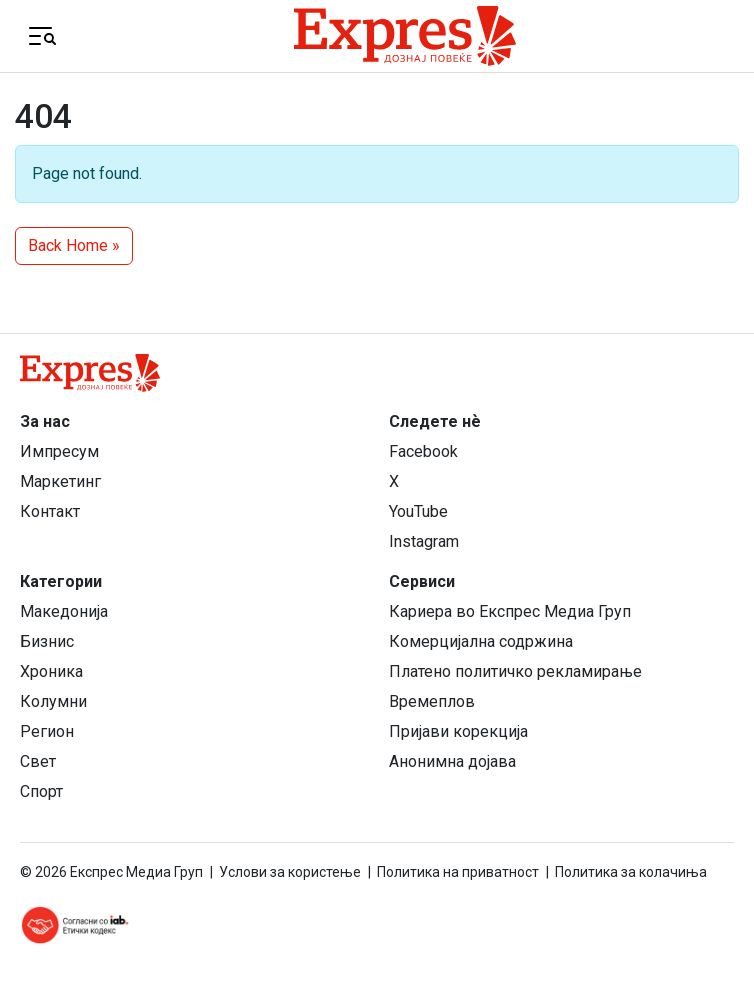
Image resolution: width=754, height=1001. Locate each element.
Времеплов (432, 701)
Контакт (50, 511)
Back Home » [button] (74, 245)
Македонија (64, 611)
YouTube (418, 511)
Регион (47, 731)
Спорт (41, 791)
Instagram (424, 541)
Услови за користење (290, 872)
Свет (38, 761)
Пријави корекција (458, 731)
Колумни (53, 701)
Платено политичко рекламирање (515, 671)
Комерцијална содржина (481, 641)
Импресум (59, 451)
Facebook (423, 451)
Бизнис (47, 641)
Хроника (51, 671)
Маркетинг (60, 481)
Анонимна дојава (452, 761)
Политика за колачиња (631, 872)
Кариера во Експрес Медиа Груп (510, 611)
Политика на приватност (458, 872)
